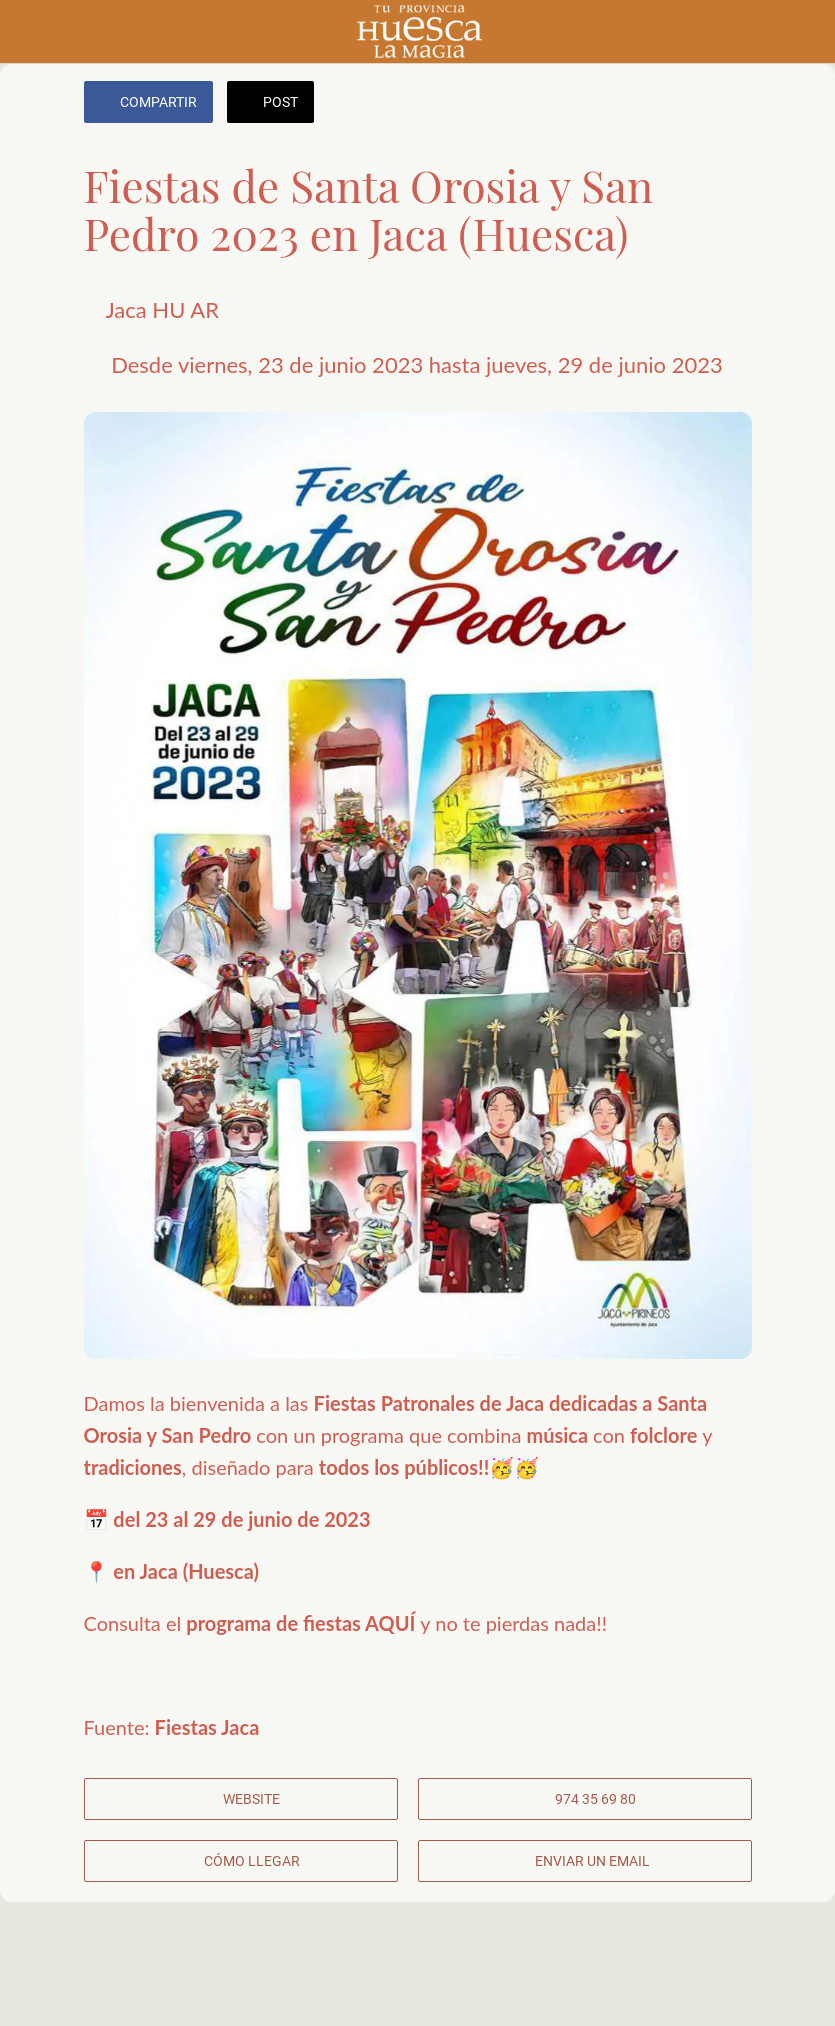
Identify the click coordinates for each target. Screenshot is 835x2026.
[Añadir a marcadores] (728, 104)
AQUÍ (392, 1623)
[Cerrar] (32, 32)
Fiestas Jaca (207, 1727)
